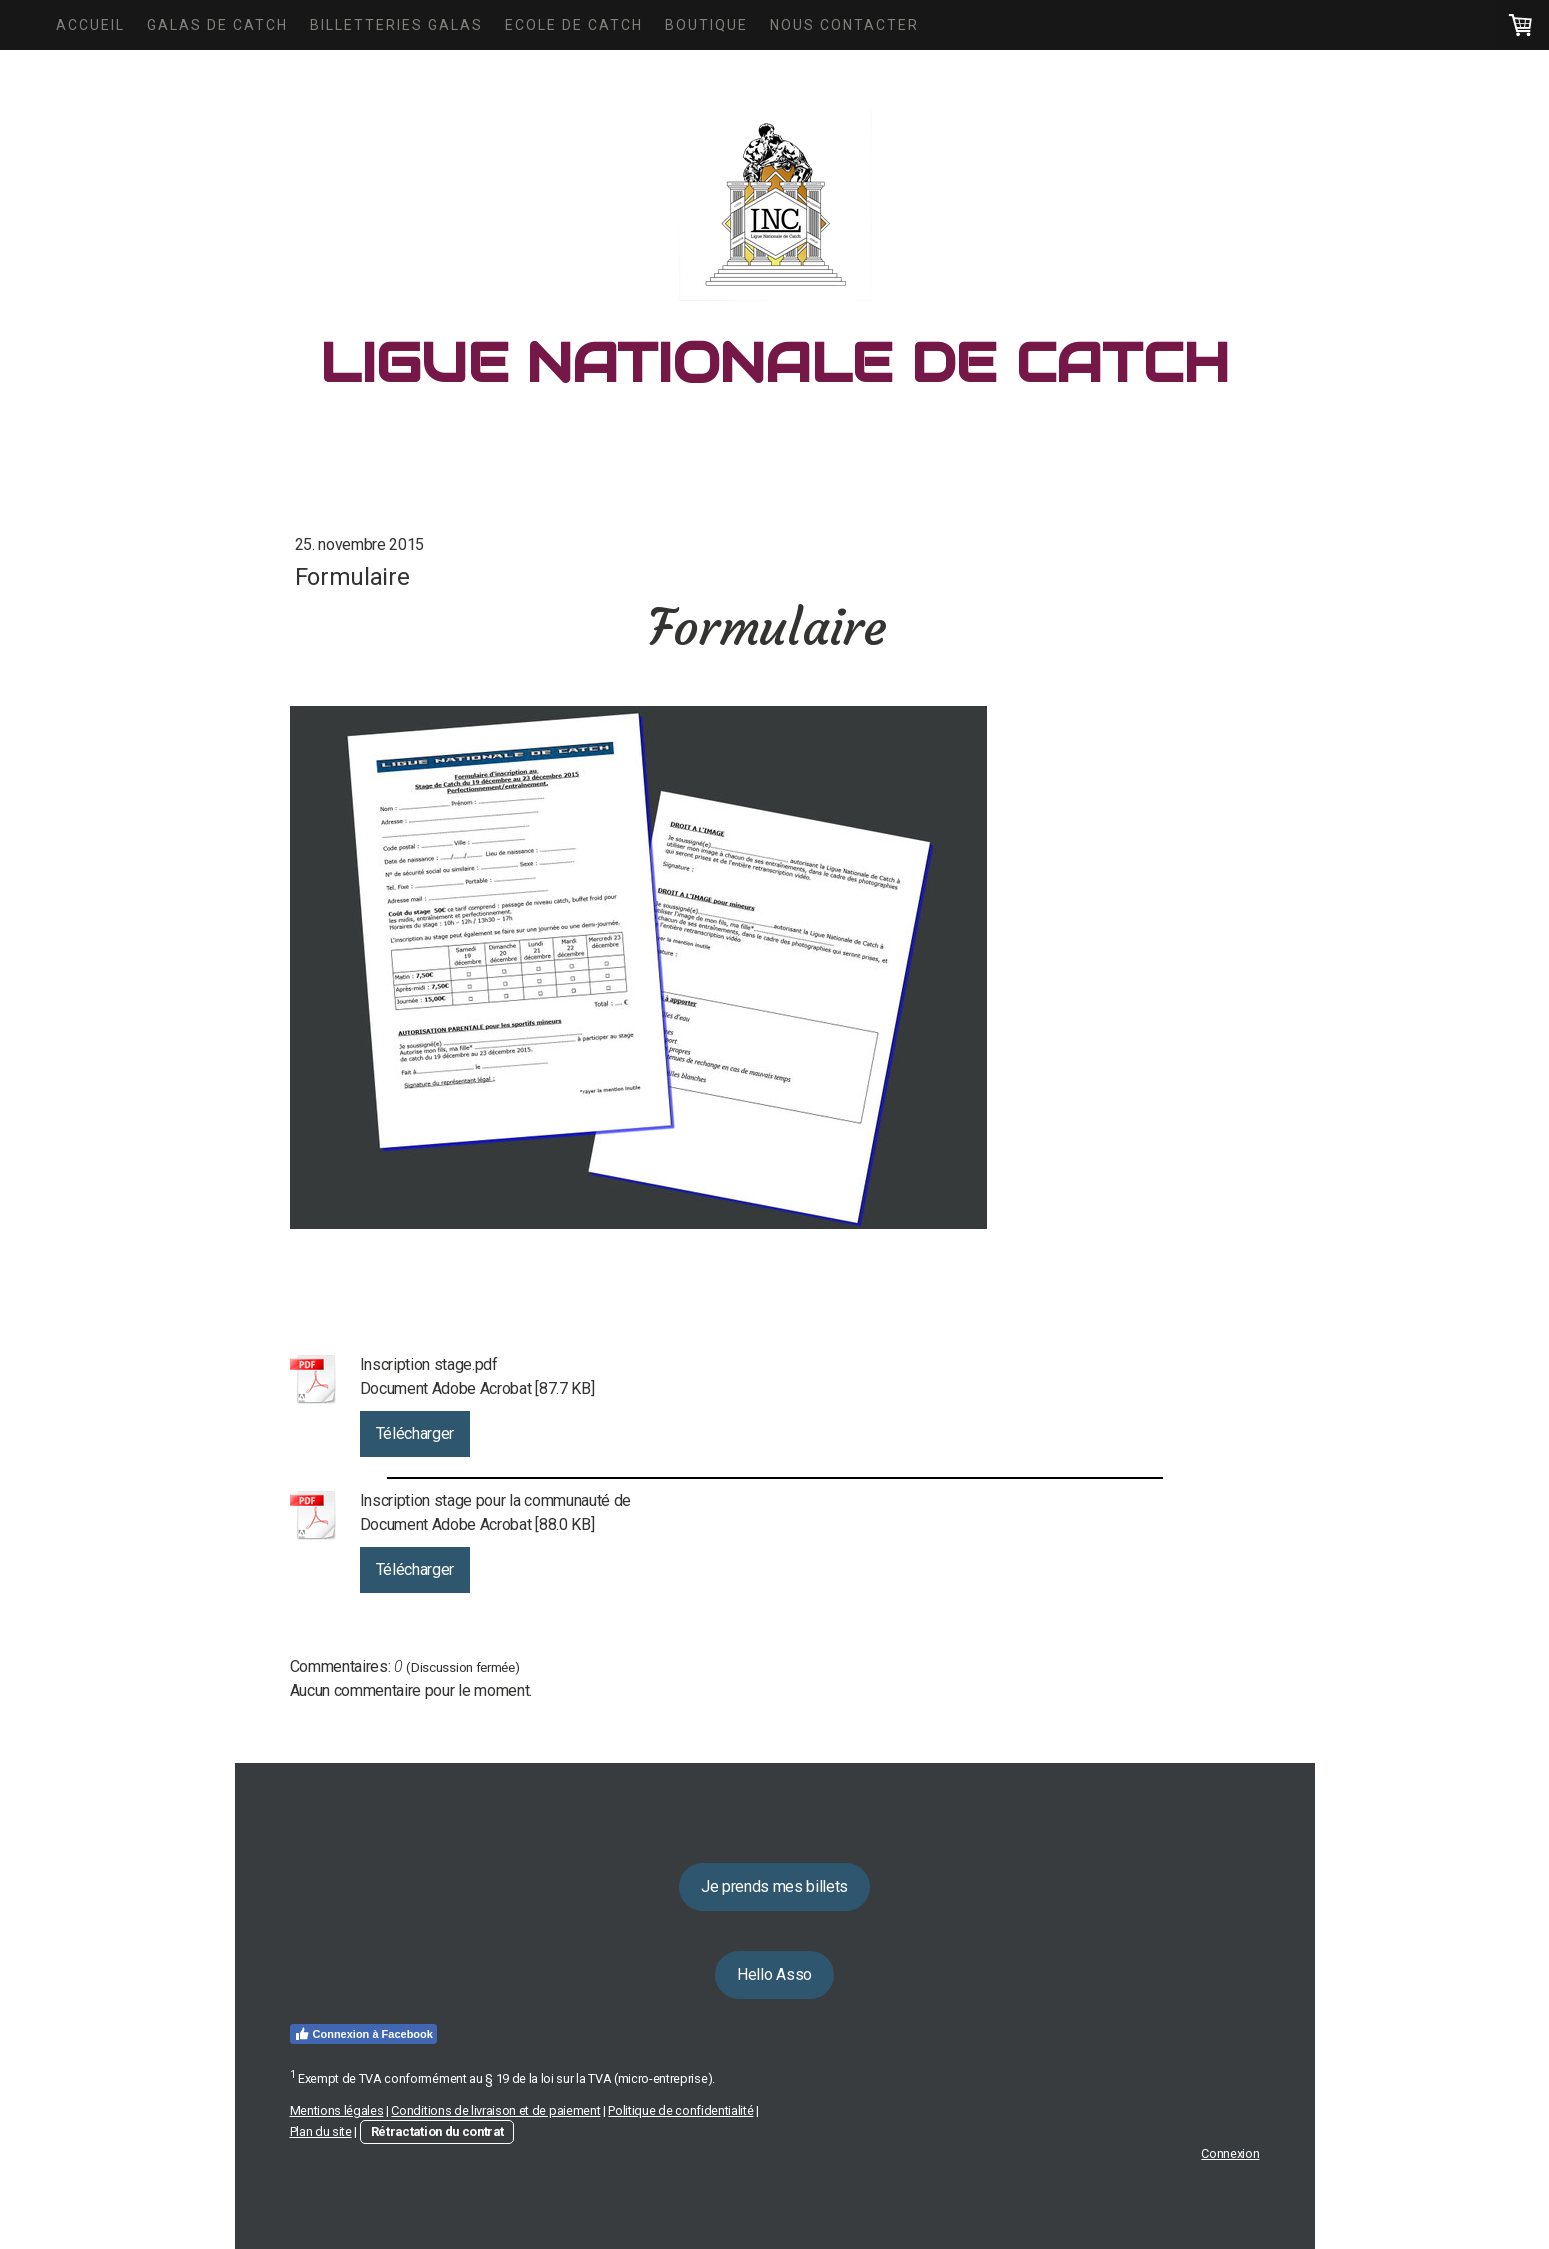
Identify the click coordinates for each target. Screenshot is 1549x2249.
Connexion (1230, 2153)
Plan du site (321, 2131)
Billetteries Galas (396, 25)
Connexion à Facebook (363, 2034)
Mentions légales (337, 2110)
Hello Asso (774, 1974)
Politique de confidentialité (680, 2110)
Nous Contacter (844, 25)
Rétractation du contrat (437, 2131)
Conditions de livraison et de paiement (495, 2110)
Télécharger (415, 1433)
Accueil (90, 25)
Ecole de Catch (574, 25)
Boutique (706, 25)
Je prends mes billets (774, 1886)
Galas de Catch (217, 25)
